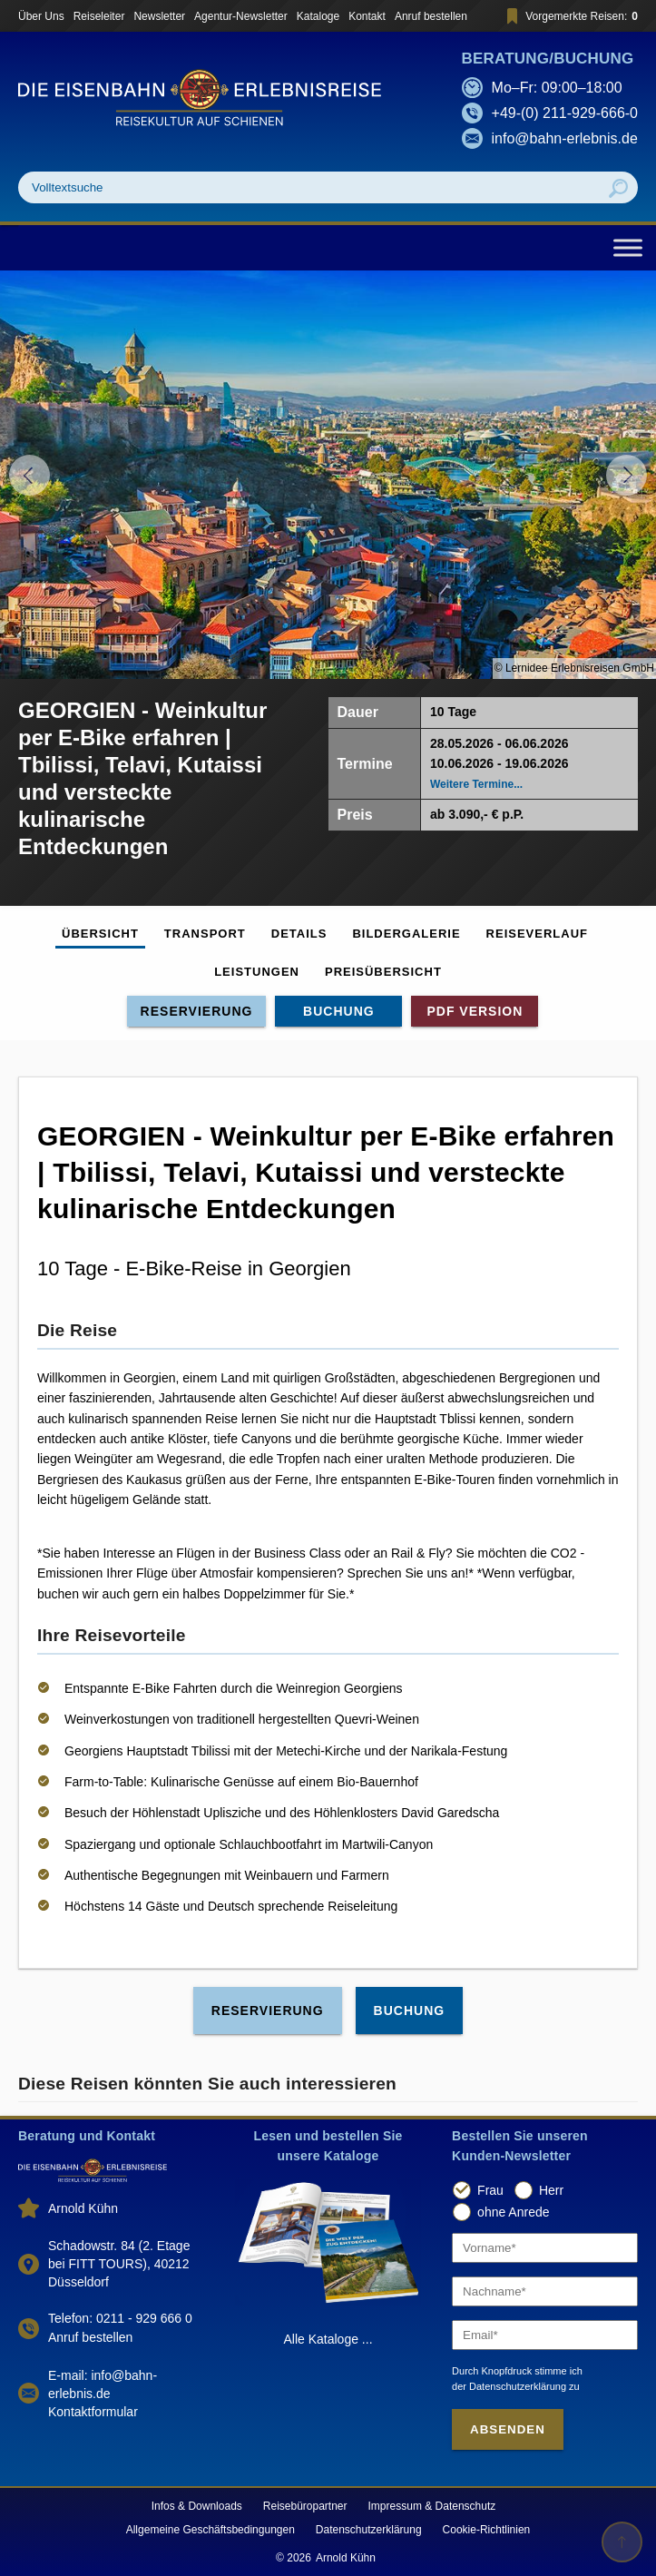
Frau (490, 2190)
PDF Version (474, 1011)
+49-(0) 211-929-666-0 (565, 113)
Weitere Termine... (476, 784)
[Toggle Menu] (627, 247)
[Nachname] (545, 2291)
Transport (205, 933)
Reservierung (197, 1011)
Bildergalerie (406, 933)
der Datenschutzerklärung (509, 2386)
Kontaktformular (93, 2411)
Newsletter (159, 16)
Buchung (339, 1011)
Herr (551, 2190)
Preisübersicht (383, 971)
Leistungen (256, 971)
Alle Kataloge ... (327, 2339)
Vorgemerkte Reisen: (569, 16)
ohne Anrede (513, 2212)
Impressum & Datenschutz (432, 2506)
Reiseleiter (99, 16)
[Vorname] (545, 2248)
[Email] (545, 2335)
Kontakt (367, 16)
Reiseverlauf (537, 933)
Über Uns (41, 16)
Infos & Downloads (197, 2506)
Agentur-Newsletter (241, 16)
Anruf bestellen (431, 16)
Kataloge (318, 16)
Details (299, 933)
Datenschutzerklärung (369, 2529)
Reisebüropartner (305, 2506)
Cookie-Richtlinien (487, 2529)
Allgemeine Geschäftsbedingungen (210, 2529)
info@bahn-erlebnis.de (565, 138)
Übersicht (100, 933)
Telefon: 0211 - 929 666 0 (120, 2318)
